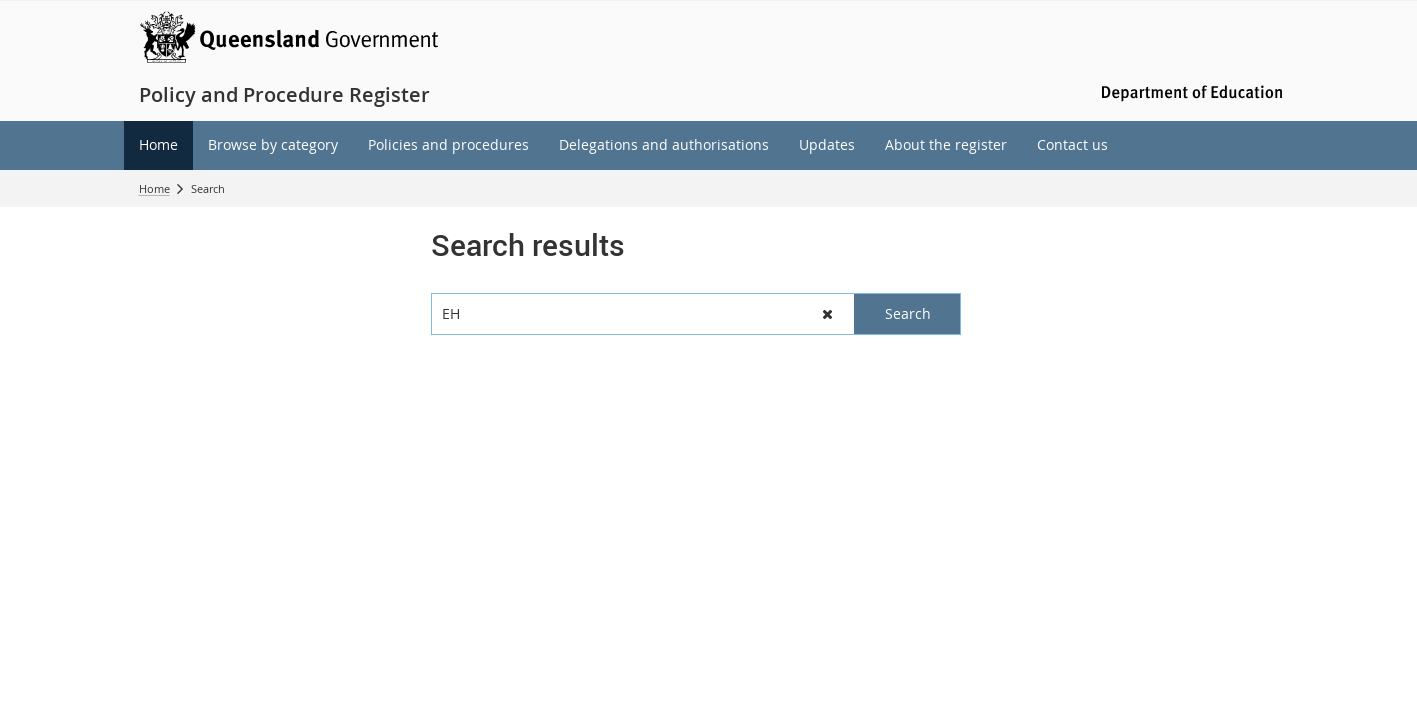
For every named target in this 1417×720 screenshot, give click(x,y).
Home (154, 188)
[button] (828, 314)
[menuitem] (158, 145)
